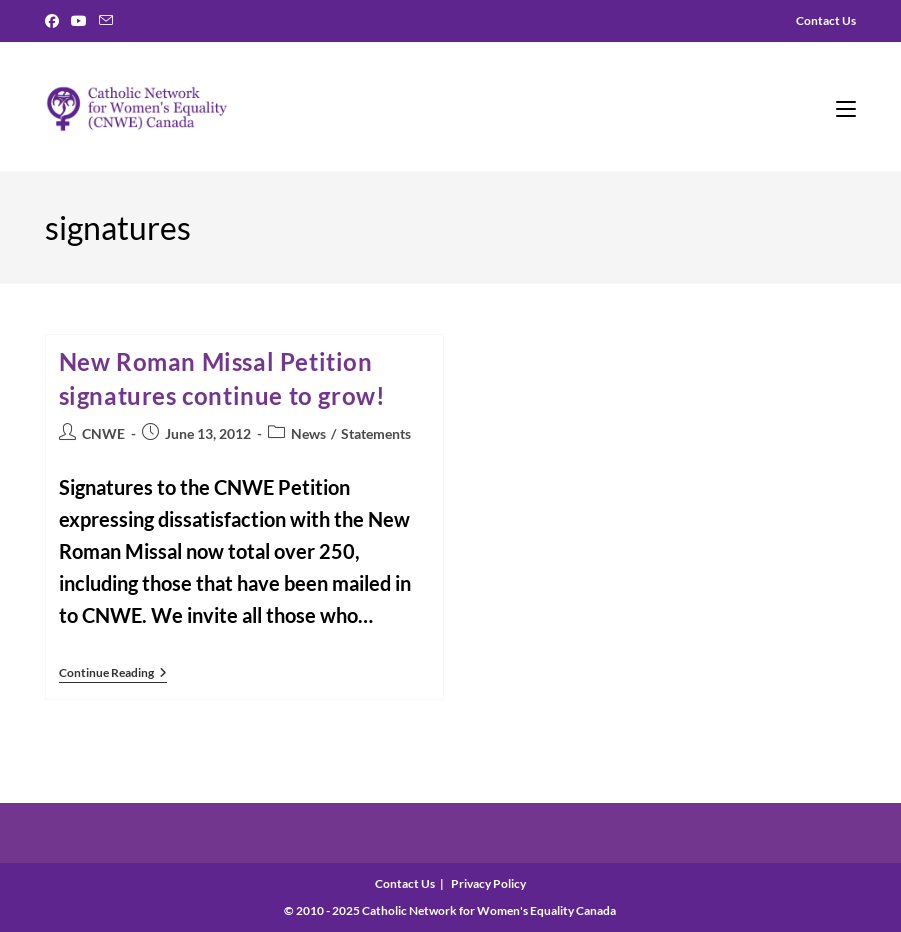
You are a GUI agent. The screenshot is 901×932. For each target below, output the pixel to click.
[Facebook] (55, 21)
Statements (376, 433)
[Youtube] (79, 21)
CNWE (103, 433)
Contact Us (405, 883)
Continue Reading (113, 674)
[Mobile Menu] (846, 107)
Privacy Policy (488, 883)
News (308, 433)
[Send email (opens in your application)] (106, 21)
